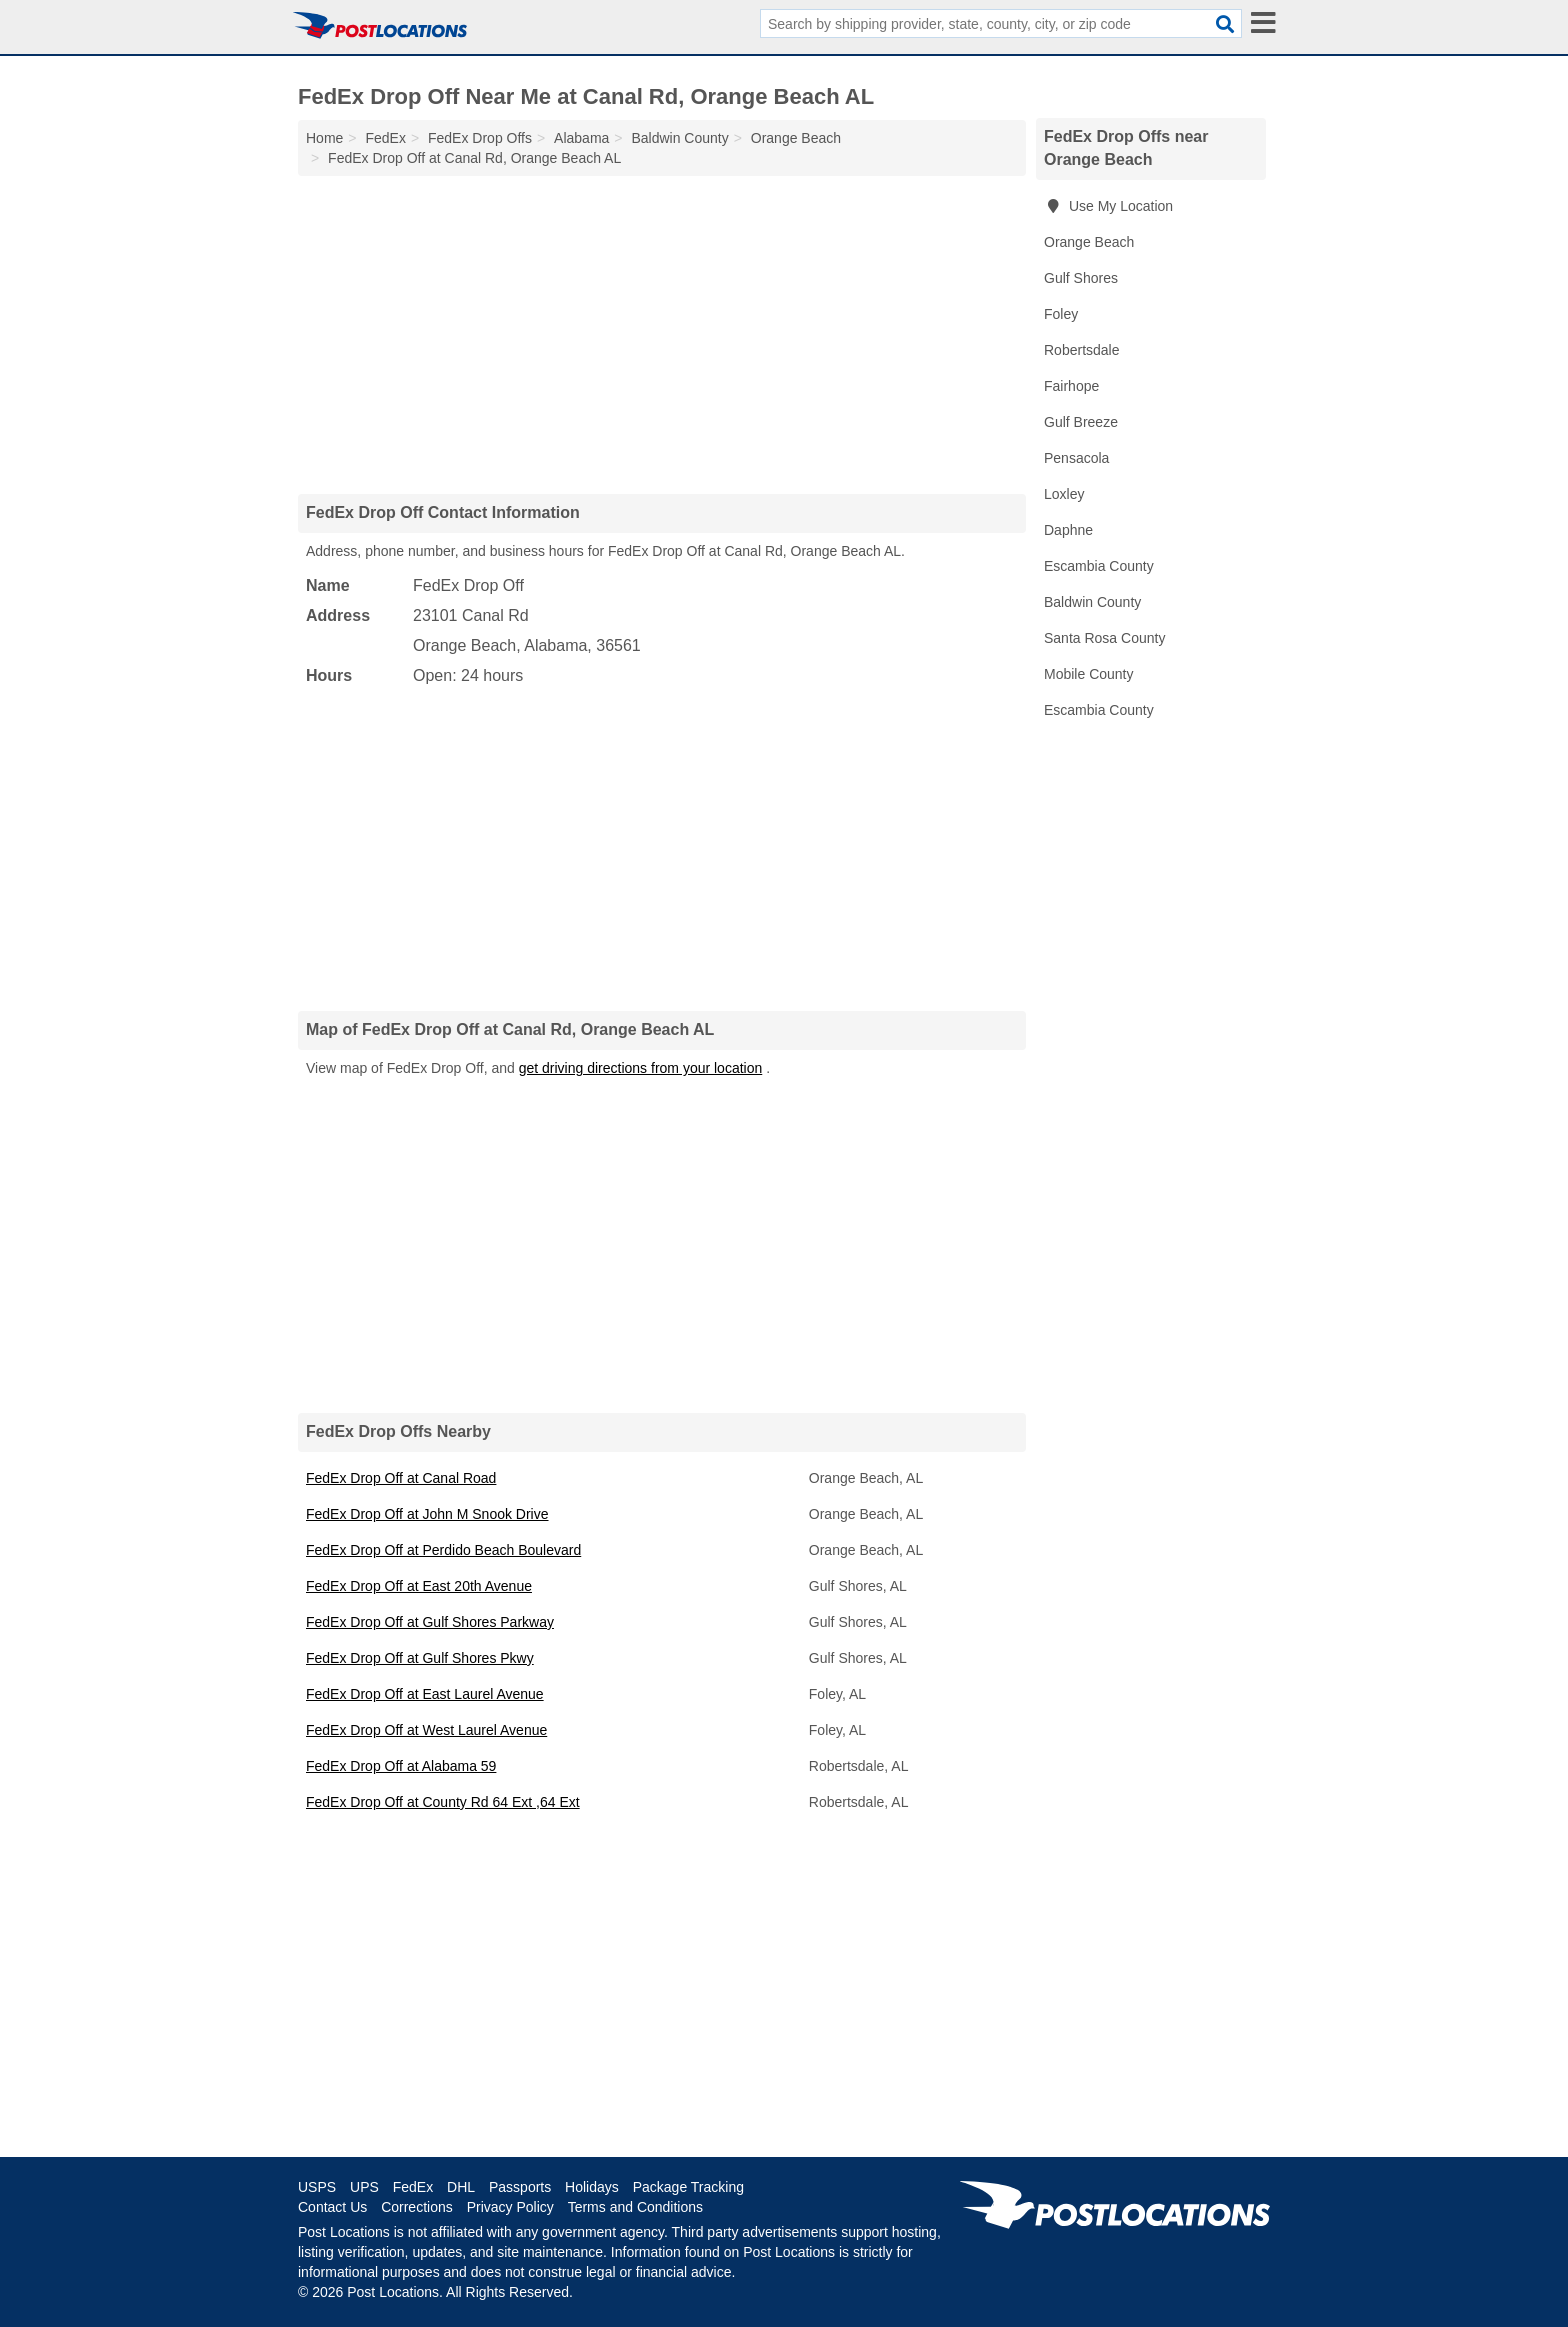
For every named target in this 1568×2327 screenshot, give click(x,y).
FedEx (413, 2187)
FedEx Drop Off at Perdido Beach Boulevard (443, 1550)
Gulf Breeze (1081, 422)
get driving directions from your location (641, 1068)
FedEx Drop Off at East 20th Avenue (419, 1586)
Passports (520, 2187)
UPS (364, 2187)
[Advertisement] (662, 334)
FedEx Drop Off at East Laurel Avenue (425, 1694)
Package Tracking (688, 2187)
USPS (317, 2187)
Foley (1061, 314)
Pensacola (1076, 458)
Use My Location (1108, 206)
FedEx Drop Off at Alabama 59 (401, 1766)
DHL (461, 2187)
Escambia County (1099, 566)
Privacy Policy (510, 2207)
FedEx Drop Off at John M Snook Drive (427, 1514)
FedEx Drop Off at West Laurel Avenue (426, 1730)
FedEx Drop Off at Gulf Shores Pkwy (420, 1658)
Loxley (1064, 494)
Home (324, 138)
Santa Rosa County (1104, 638)
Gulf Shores (1081, 278)
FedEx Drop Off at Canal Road (401, 1478)
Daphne (1068, 530)
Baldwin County (1092, 602)
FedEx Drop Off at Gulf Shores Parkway (430, 1622)
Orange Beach (1089, 242)
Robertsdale (1082, 350)
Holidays (592, 2187)
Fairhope (1071, 386)
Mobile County (1089, 674)
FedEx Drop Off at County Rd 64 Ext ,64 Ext (443, 1802)
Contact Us (332, 2207)
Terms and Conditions (635, 2207)
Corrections (417, 2207)
